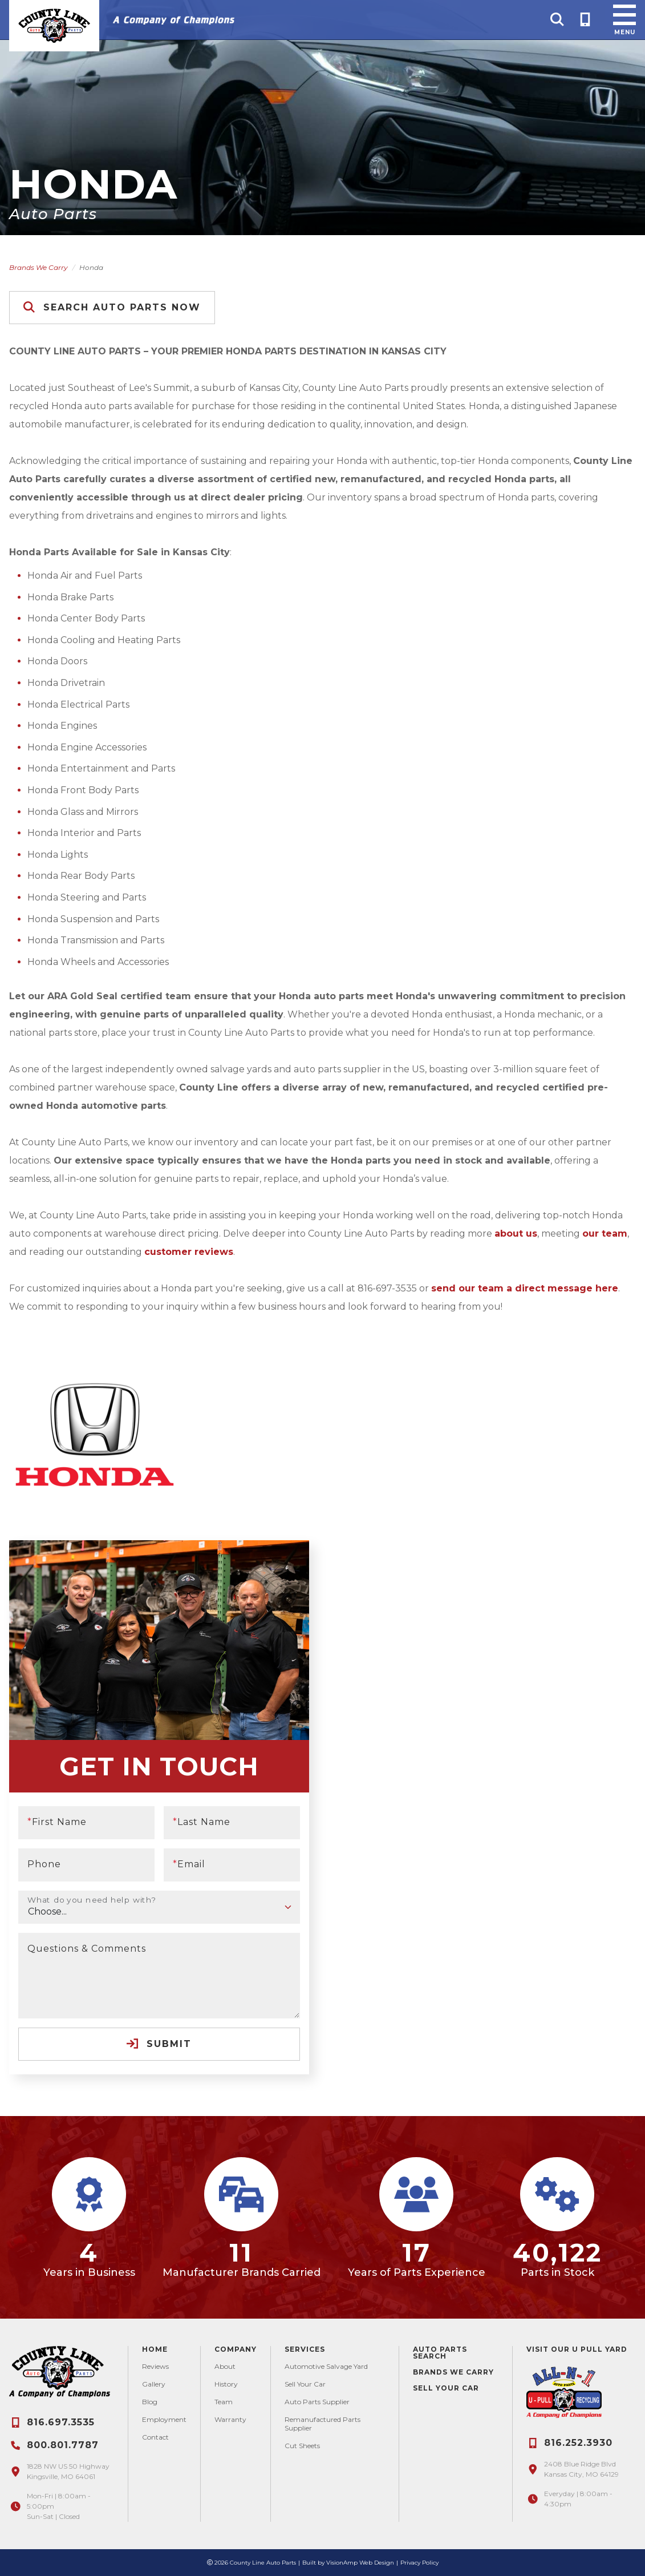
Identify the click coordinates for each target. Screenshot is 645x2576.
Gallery (153, 2384)
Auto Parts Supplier (317, 2401)
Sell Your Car (305, 2384)
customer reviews (188, 1251)
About (225, 2366)
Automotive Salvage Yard (326, 2366)
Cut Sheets (302, 2445)
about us (515, 1233)
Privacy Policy (419, 2562)
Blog (149, 2401)
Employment (164, 2419)
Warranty (230, 2419)
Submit (159, 2043)
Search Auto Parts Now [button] (112, 307)
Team (223, 2401)
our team (604, 1233)
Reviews (155, 2366)
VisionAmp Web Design (360, 2562)
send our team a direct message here (524, 1288)
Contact (155, 2437)
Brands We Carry (38, 267)
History (226, 2384)
